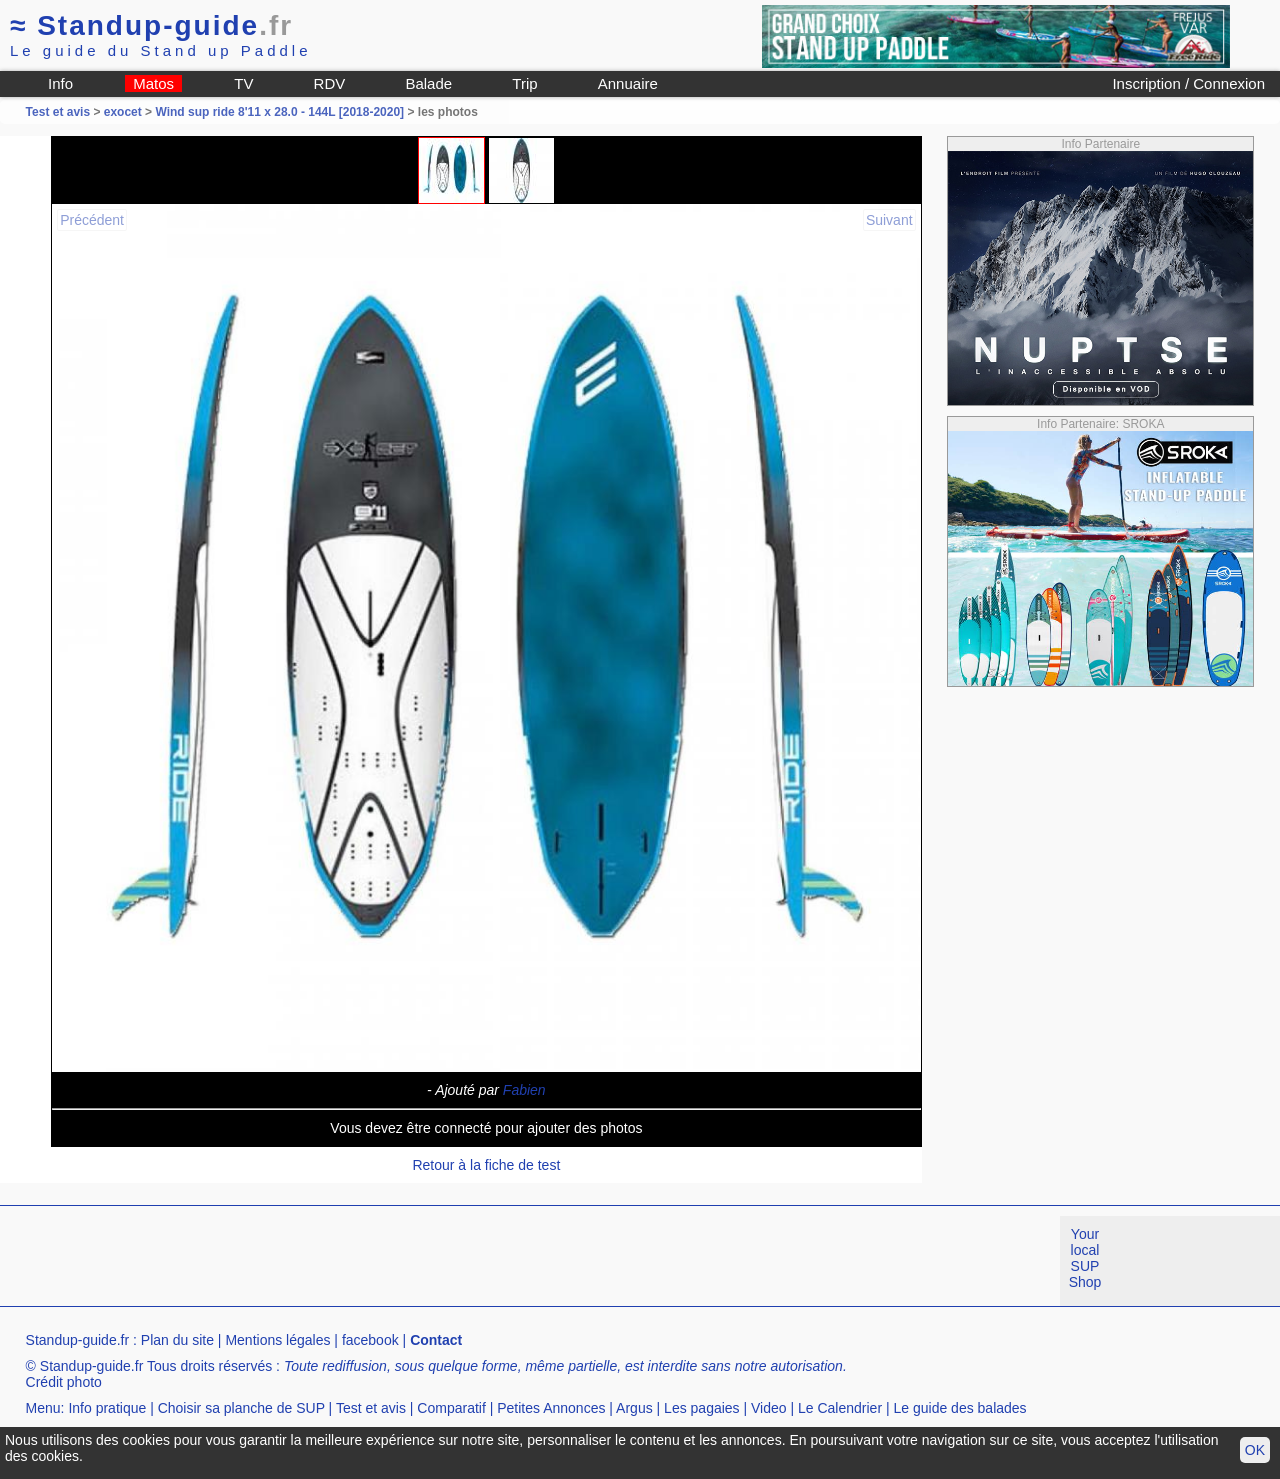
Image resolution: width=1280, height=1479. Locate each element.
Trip (524, 83)
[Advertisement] (364, 1261)
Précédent (92, 220)
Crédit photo (64, 1382)
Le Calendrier (840, 1408)
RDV (330, 83)
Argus (634, 1408)
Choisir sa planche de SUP (241, 1408)
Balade (428, 83)
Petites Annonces (551, 1408)
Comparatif (451, 1408)
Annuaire (628, 83)
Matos (153, 83)
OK (1255, 1450)
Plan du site (177, 1340)
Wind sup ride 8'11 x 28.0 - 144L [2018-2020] (279, 112)
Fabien (524, 1090)
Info (60, 83)
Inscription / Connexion (1188, 83)
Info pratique (107, 1408)
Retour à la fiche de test (486, 1165)
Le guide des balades (960, 1408)
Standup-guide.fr (78, 1340)
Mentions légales (277, 1340)
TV (243, 83)
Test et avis (60, 112)
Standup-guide (151, 25)
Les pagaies (702, 1408)
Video (769, 1408)
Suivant (889, 220)
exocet (123, 112)
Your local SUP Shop (1085, 1258)
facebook (370, 1340)
